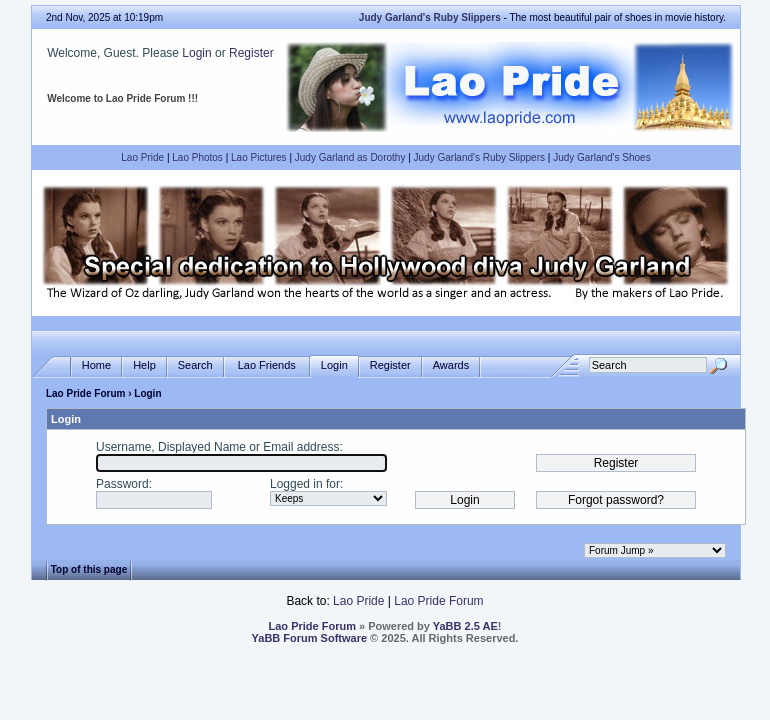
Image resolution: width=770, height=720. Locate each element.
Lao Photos (197, 157)
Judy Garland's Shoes (602, 157)
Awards (451, 365)
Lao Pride (142, 157)
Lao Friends (267, 365)
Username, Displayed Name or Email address (217, 447)
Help (144, 365)
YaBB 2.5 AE (465, 626)
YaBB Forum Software (310, 638)
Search (195, 365)
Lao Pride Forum (85, 393)
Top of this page (89, 569)
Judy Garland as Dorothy (350, 157)
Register (251, 53)
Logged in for (305, 484)
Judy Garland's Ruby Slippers (479, 157)
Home (96, 365)
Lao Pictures (259, 157)
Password (122, 484)
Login (196, 53)
